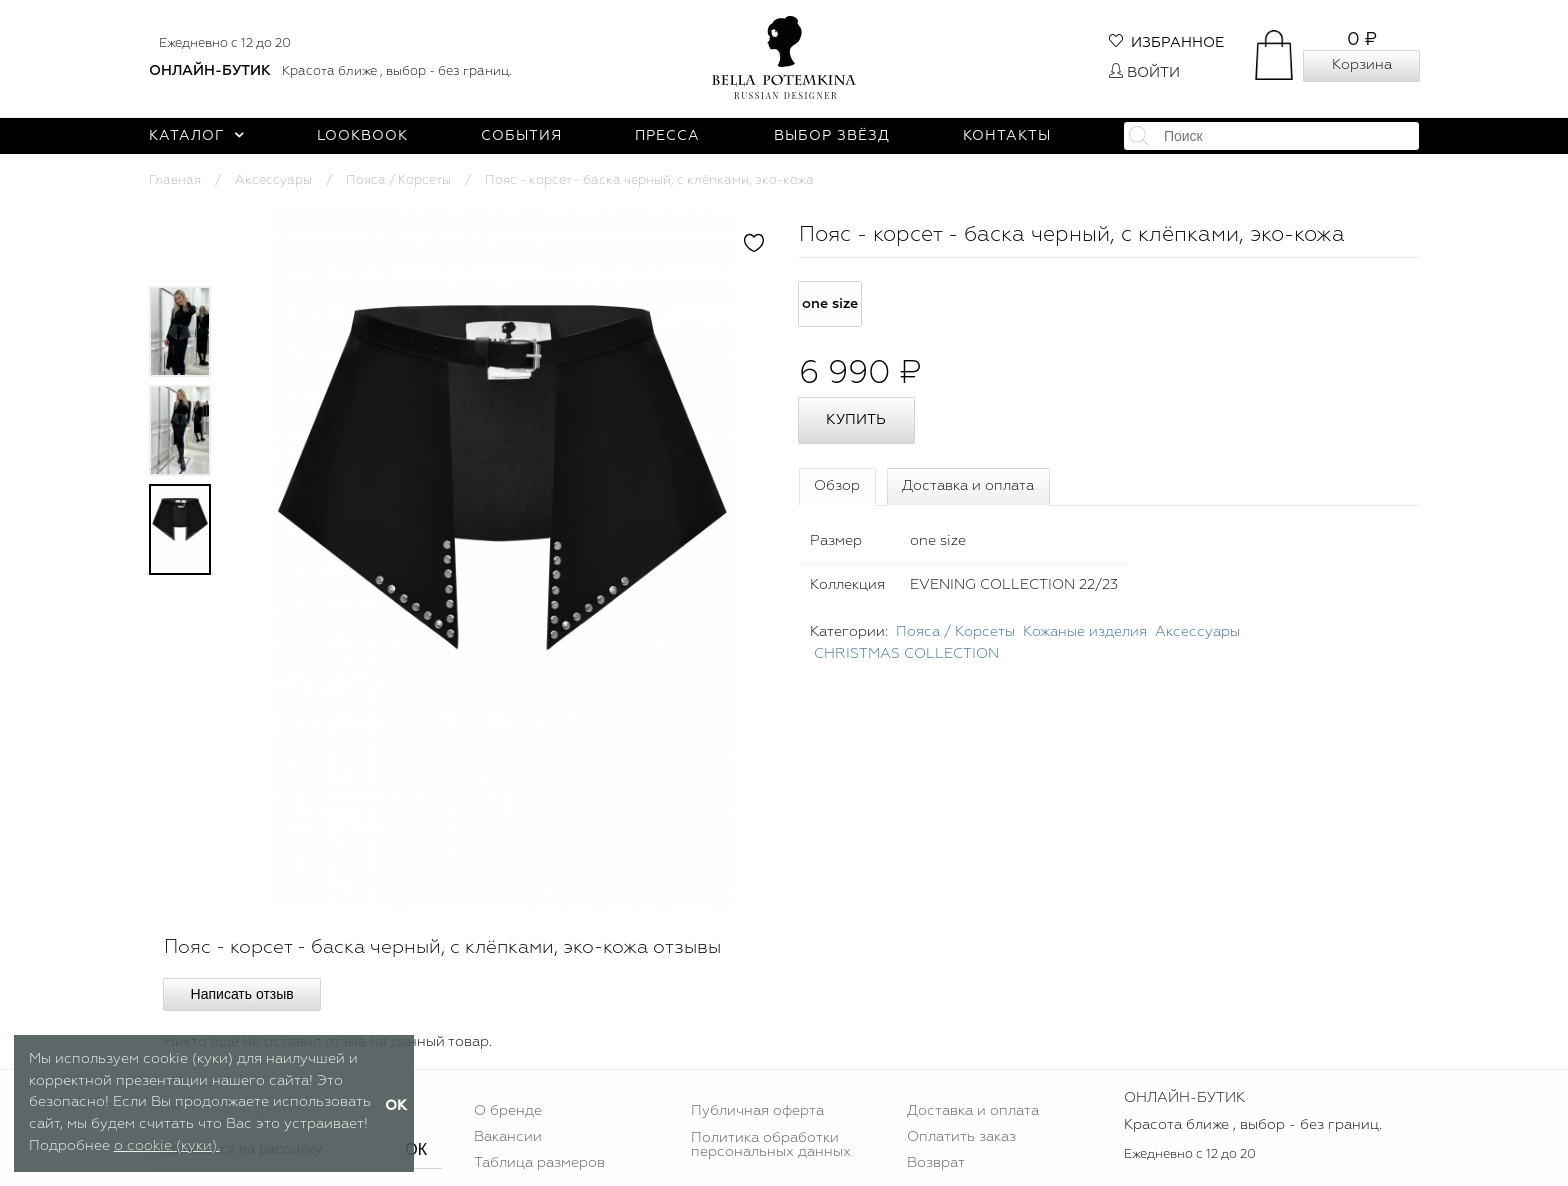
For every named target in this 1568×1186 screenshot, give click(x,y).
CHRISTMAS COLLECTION (906, 654)
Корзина (1362, 65)
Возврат (936, 1163)
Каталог (196, 136)
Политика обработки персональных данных (771, 1145)
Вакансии (508, 1137)
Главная (175, 180)
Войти (1144, 73)
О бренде (508, 1111)
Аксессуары (273, 180)
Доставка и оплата (968, 486)
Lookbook (362, 136)
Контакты (1007, 136)
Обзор (837, 486)
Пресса (667, 136)
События (521, 136)
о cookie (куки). (167, 1146)
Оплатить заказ (961, 1137)
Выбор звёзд (832, 136)
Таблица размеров (539, 1163)
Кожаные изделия (1085, 632)
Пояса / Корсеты (398, 180)
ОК (416, 1149)
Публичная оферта (757, 1111)
